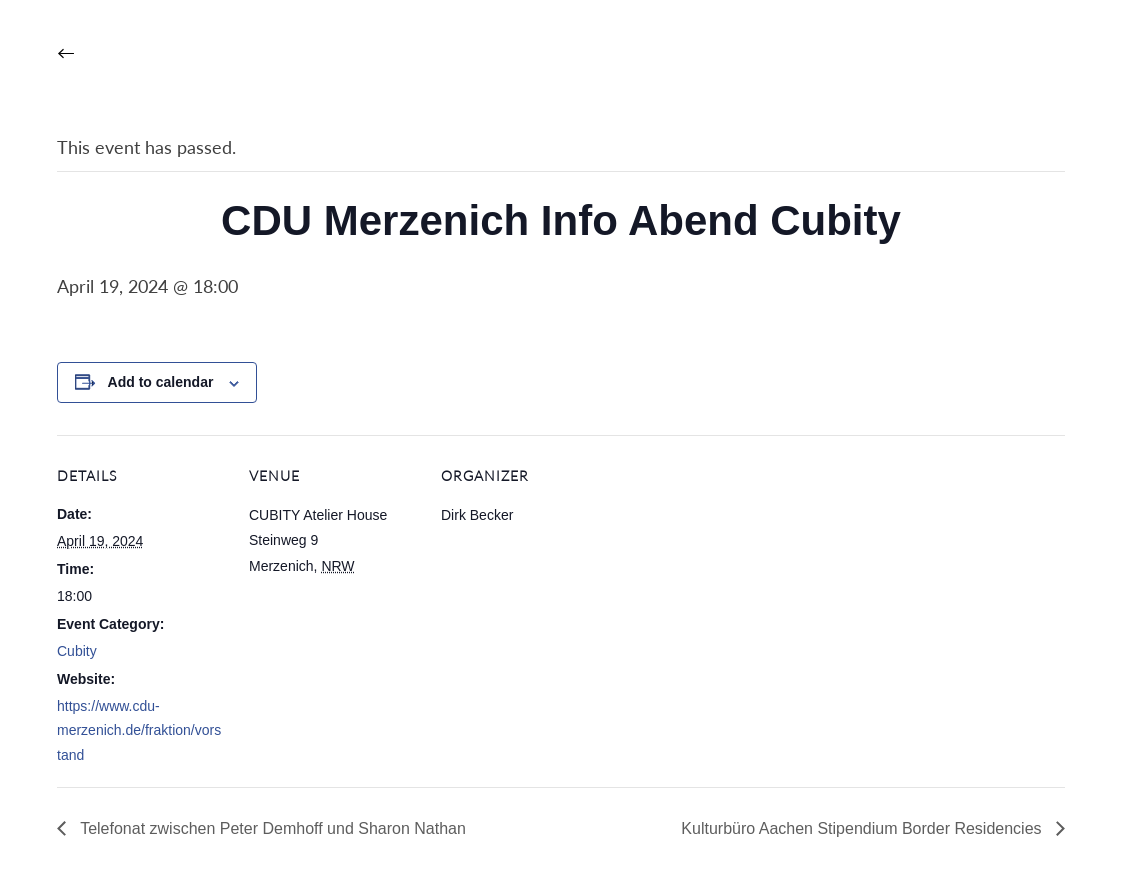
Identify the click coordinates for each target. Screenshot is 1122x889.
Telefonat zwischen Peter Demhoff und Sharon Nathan (271, 828)
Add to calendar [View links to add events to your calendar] (161, 382)
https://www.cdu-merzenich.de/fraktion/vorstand (139, 730)
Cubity (77, 651)
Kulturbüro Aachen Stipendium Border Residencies (863, 828)
